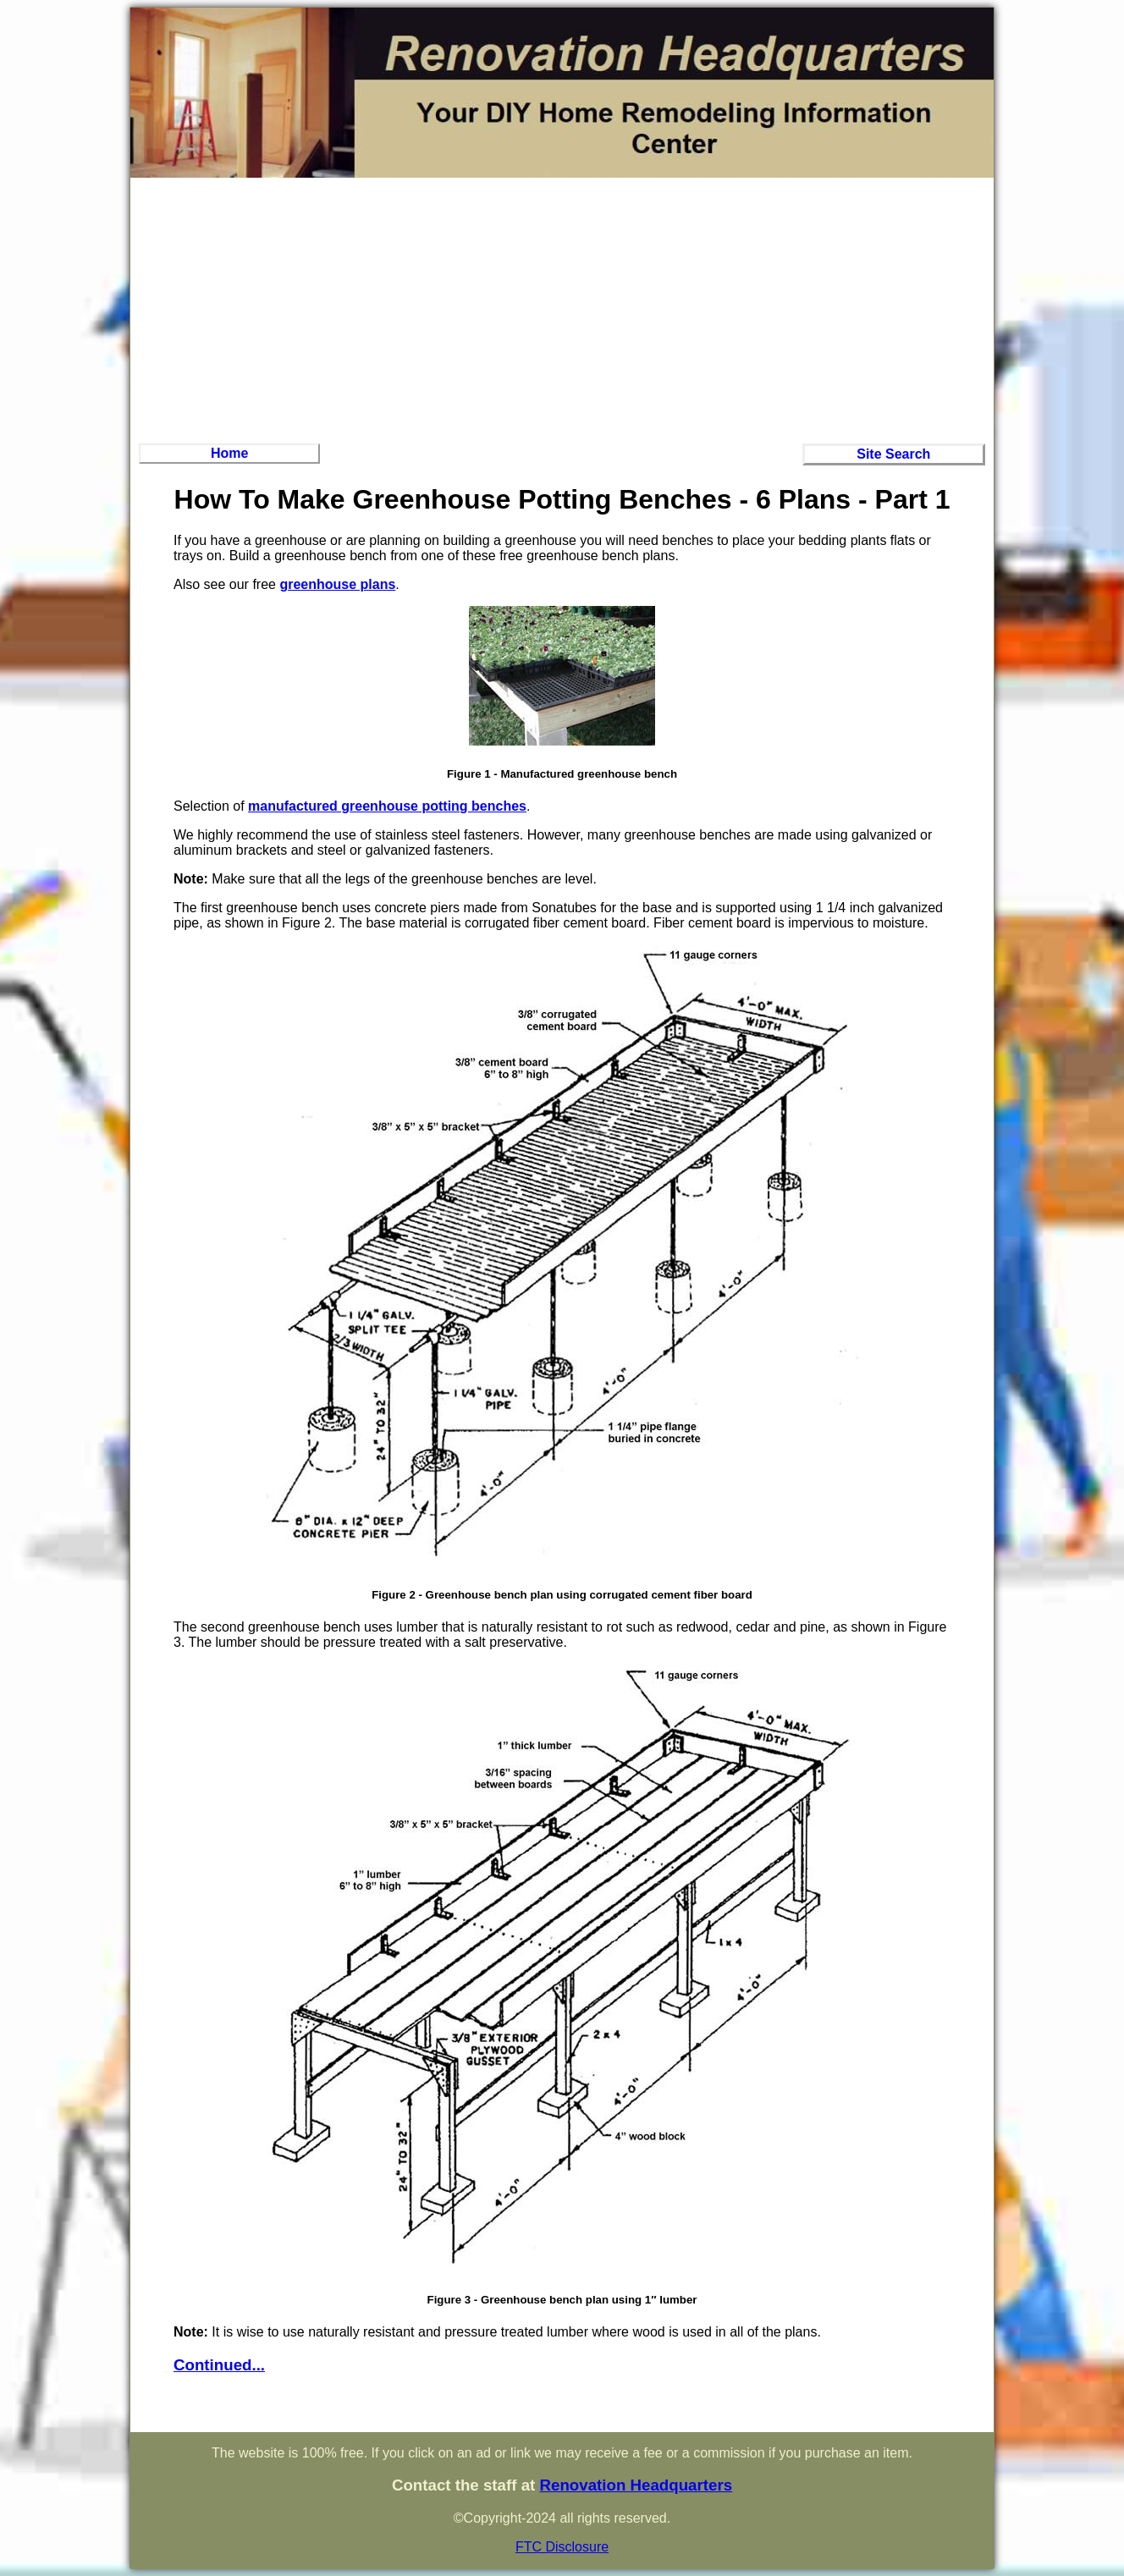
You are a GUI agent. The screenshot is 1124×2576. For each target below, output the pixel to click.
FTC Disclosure (562, 2547)
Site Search (893, 454)
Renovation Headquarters (635, 2485)
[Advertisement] (562, 308)
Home (229, 453)
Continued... (219, 2365)
